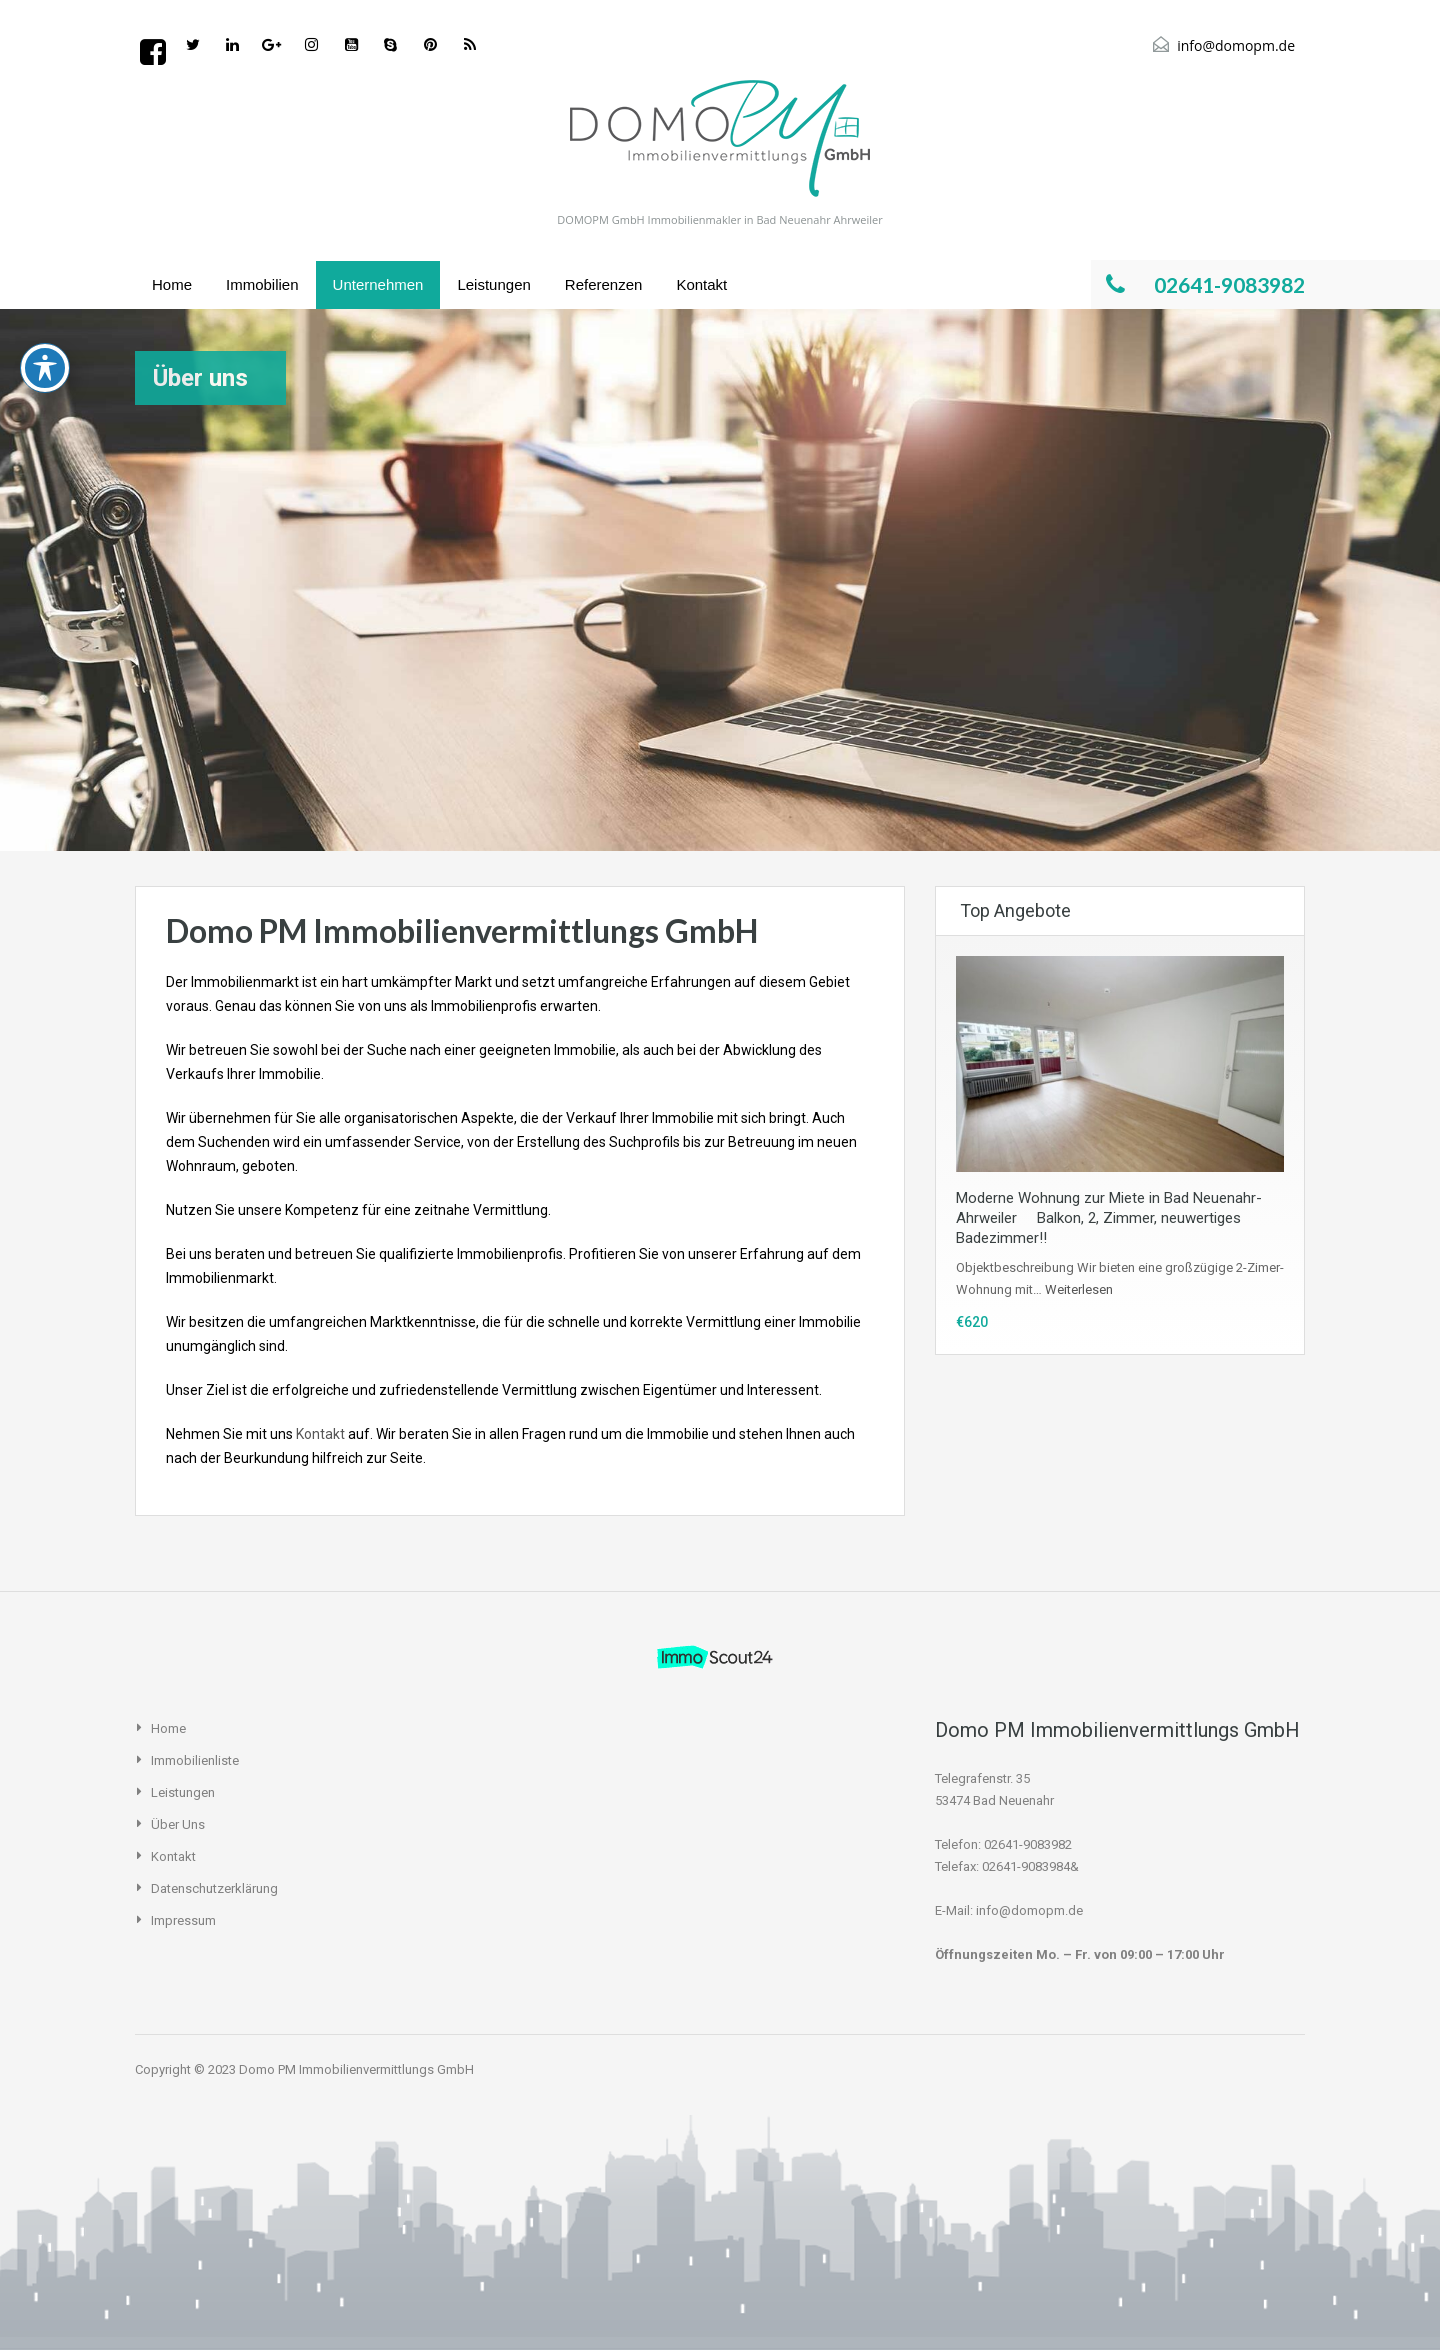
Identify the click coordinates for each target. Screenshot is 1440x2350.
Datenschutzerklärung (214, 1888)
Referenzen (604, 284)
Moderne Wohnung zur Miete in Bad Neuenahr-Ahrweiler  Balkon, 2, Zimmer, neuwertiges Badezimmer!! (1109, 1218)
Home (172, 284)
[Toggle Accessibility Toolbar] (45, 163)
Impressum (183, 1920)
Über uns (178, 1824)
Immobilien (262, 284)
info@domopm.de (1236, 45)
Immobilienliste (195, 1760)
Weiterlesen (1079, 1289)
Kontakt (701, 284)
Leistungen (493, 284)
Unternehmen (378, 284)
